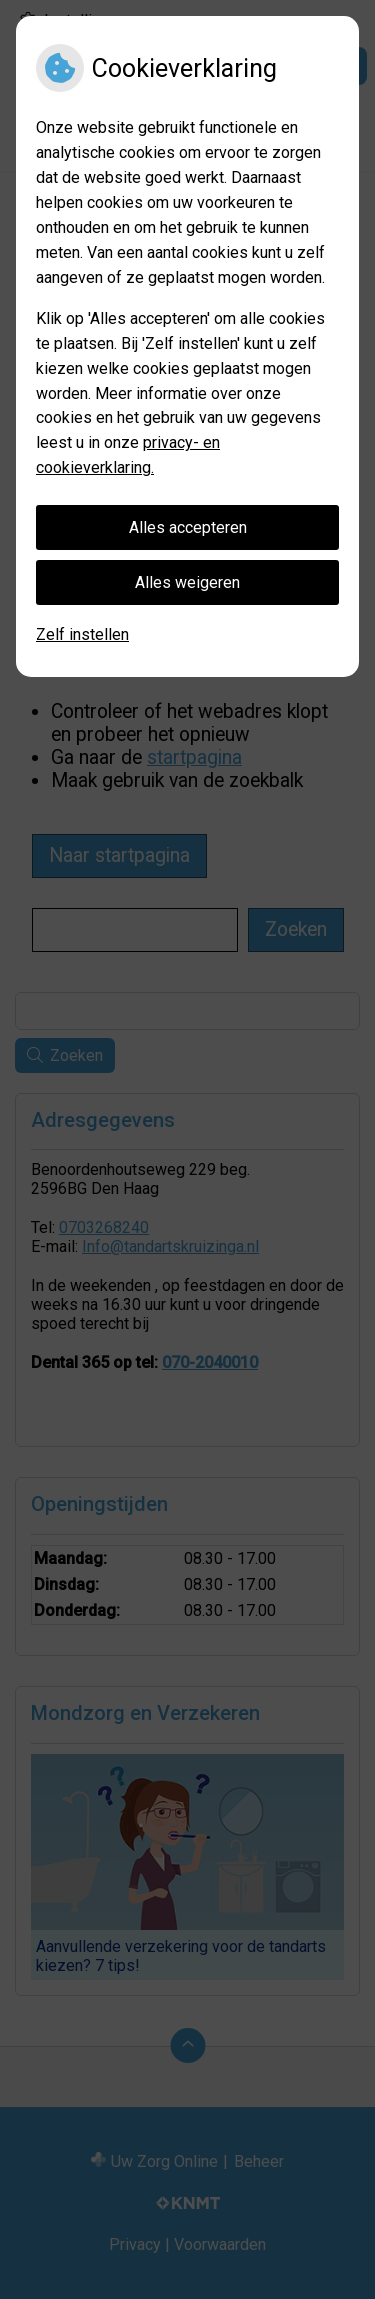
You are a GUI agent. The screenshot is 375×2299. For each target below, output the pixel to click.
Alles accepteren (188, 527)
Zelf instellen (82, 634)
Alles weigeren (187, 582)
